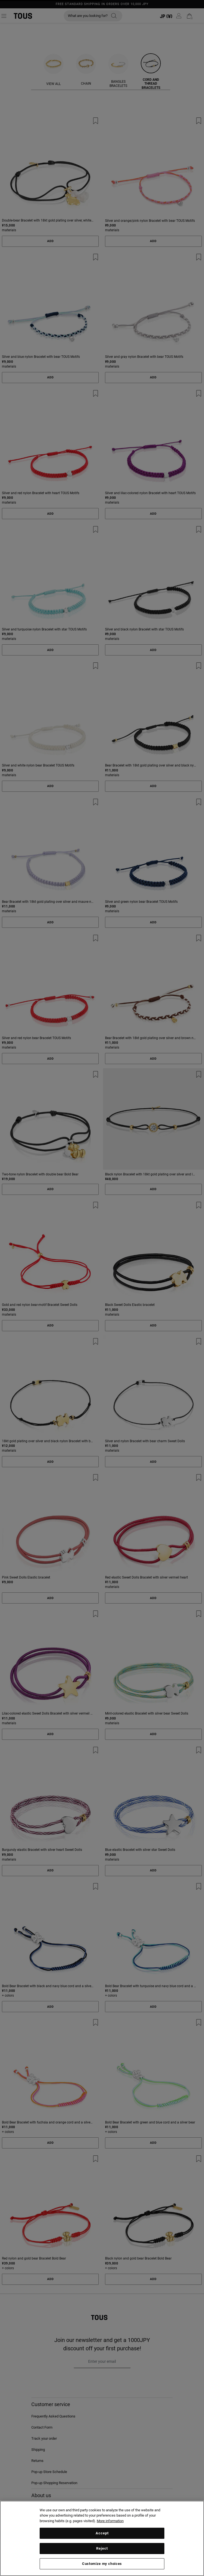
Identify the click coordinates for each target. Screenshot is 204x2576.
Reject (102, 2548)
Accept (102, 2533)
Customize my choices (102, 2564)
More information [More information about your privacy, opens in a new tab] (110, 2521)
